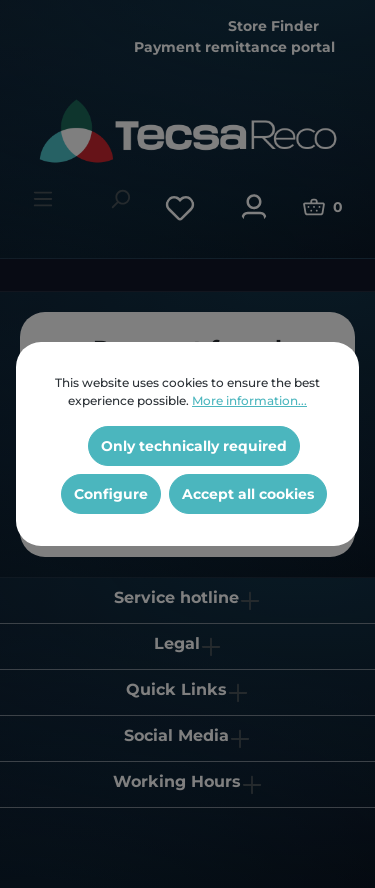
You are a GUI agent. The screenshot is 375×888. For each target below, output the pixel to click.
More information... (249, 400)
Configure (111, 494)
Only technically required (194, 446)
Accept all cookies (248, 494)
